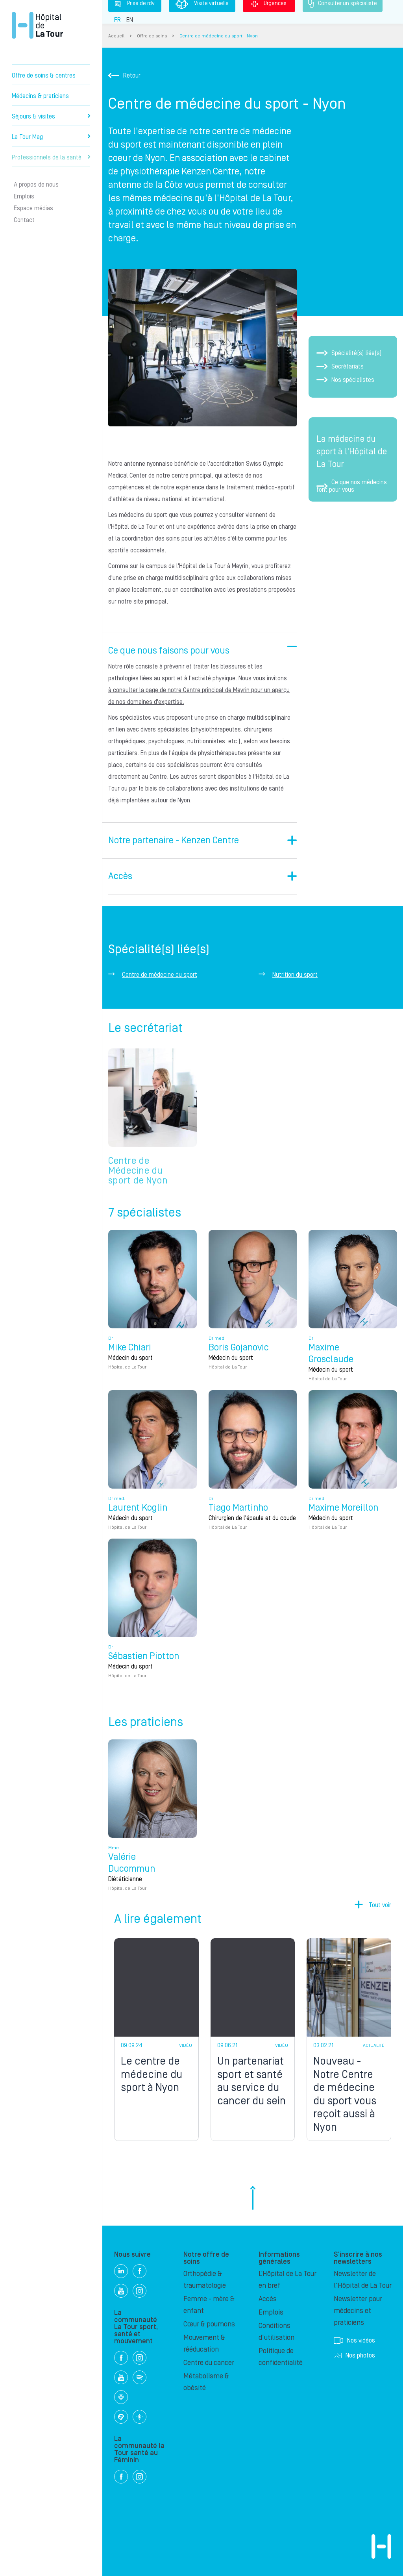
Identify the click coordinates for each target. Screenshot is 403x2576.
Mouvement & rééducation (204, 2343)
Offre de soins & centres (44, 75)
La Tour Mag (51, 137)
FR (117, 20)
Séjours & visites (51, 116)
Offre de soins (152, 36)
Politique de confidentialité (281, 2357)
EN (129, 20)
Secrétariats (340, 366)
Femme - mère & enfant (209, 2305)
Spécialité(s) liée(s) (349, 353)
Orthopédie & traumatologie (204, 2280)
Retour (124, 75)
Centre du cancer (208, 2363)
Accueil (116, 36)
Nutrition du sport (295, 974)
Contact (24, 220)
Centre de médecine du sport (159, 974)
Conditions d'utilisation (276, 2332)
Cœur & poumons (209, 2324)
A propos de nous (36, 184)
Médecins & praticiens (40, 96)
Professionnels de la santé (51, 157)
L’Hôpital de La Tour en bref (287, 2280)
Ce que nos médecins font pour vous (351, 486)
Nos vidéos (354, 2340)
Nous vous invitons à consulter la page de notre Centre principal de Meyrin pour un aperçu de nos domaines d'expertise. (199, 690)
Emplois (24, 196)
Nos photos (354, 2355)
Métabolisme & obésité (206, 2382)
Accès (268, 2299)
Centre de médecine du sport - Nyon (218, 36)
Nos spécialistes (345, 379)
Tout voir (380, 1905)
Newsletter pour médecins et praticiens (358, 2311)
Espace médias (33, 208)
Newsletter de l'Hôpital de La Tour (363, 2280)
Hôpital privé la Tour (37, 25)
